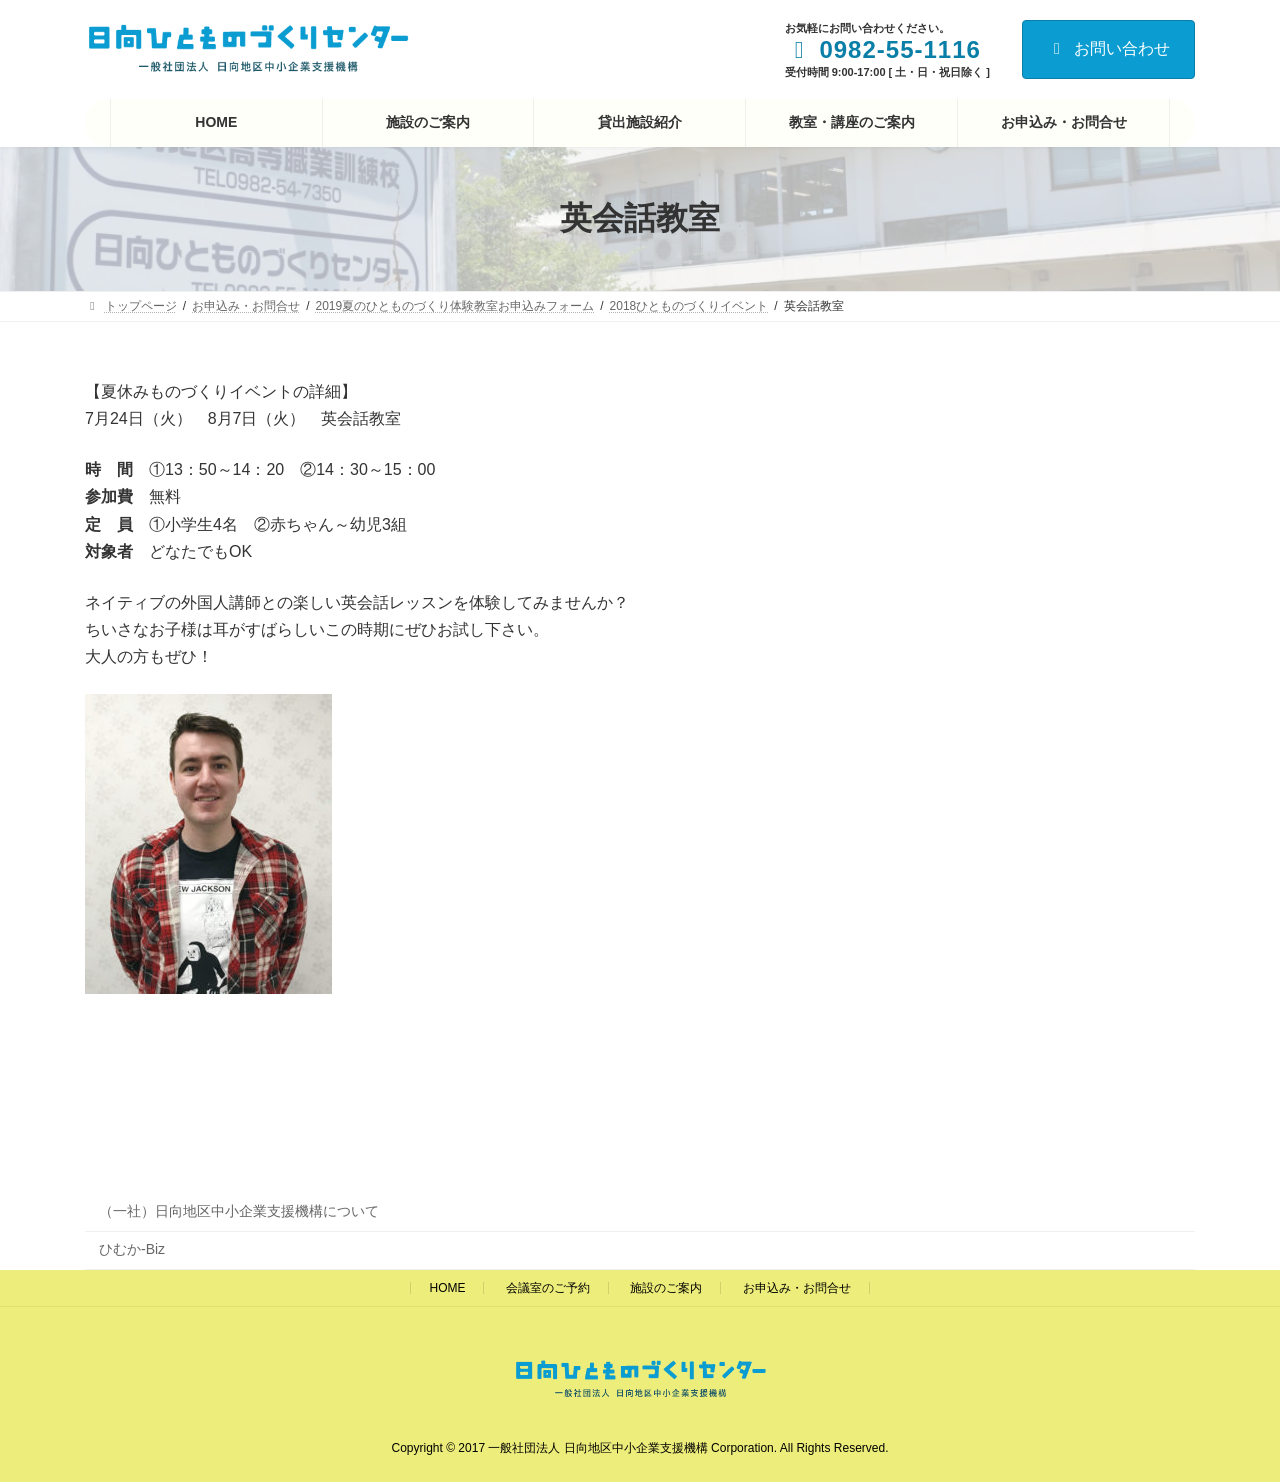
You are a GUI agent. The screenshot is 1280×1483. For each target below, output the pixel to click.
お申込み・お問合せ (797, 1288)
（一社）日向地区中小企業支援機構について (239, 1211)
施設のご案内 (666, 1288)
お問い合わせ (1108, 48)
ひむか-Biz (132, 1249)
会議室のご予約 (548, 1288)
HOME (447, 1288)
